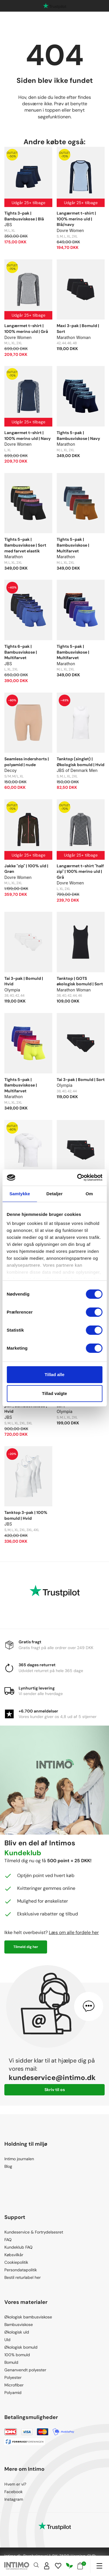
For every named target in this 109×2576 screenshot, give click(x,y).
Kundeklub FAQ (18, 2247)
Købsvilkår (13, 2254)
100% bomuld (17, 2354)
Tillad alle (54, 1374)
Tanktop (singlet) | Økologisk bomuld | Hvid (80, 761)
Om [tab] (89, 1193)
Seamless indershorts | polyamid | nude (26, 761)
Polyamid (13, 2392)
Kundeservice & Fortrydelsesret (33, 2232)
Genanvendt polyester (25, 2369)
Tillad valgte (54, 1393)
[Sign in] (46, 2565)
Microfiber (14, 2385)
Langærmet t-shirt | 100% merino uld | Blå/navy (76, 218)
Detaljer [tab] (55, 1193)
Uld (7, 2339)
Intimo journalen (19, 2158)
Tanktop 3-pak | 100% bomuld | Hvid (25, 1515)
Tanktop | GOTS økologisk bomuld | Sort (80, 981)
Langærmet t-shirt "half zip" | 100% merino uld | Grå (80, 871)
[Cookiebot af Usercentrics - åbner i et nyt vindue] (77, 1177)
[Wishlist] (58, 2565)
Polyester (13, 2377)
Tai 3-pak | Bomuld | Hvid (23, 981)
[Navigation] (99, 2566)
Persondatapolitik (20, 2269)
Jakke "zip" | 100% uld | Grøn (26, 868)
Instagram (13, 2499)
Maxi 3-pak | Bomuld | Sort (78, 328)
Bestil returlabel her (22, 2277)
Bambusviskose (18, 2324)
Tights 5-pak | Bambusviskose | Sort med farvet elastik (25, 545)
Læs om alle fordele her (74, 1932)
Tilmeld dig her (25, 1947)
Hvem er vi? (15, 2484)
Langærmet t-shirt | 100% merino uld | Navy (27, 435)
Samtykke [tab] (19, 1193)
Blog (8, 2166)
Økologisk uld (16, 2332)
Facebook (13, 2491)
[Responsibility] (69, 2565)
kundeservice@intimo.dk (52, 2077)
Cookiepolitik (16, 2262)
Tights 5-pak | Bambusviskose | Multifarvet (73, 545)
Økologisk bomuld (20, 2347)
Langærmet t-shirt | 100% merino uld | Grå (26, 328)
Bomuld (11, 2362)
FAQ (8, 2239)
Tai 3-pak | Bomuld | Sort (81, 1079)
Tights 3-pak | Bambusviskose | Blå (24, 216)
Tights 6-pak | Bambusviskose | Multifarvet (20, 652)
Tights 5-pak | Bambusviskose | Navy (78, 435)
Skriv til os (54, 2089)
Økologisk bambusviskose (28, 2317)
